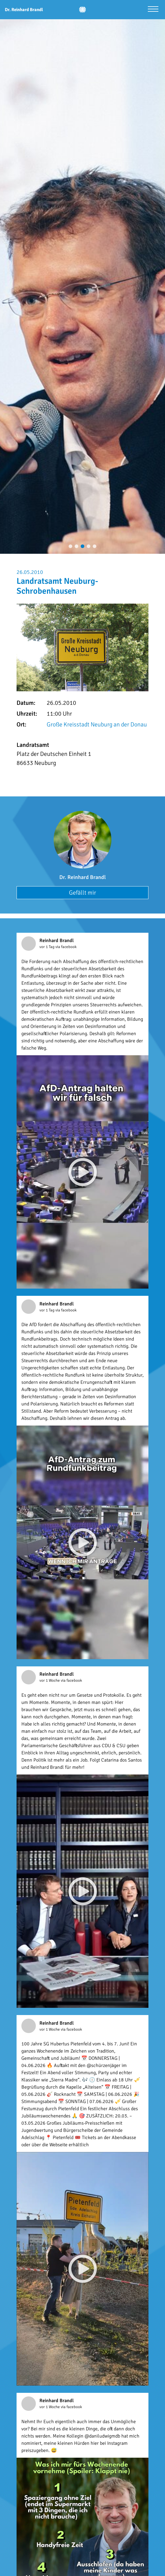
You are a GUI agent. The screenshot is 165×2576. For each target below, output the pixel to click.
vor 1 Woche (50, 1680)
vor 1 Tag (47, 946)
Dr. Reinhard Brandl (82, 877)
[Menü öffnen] (153, 10)
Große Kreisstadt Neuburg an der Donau (97, 724)
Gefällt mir (82, 892)
